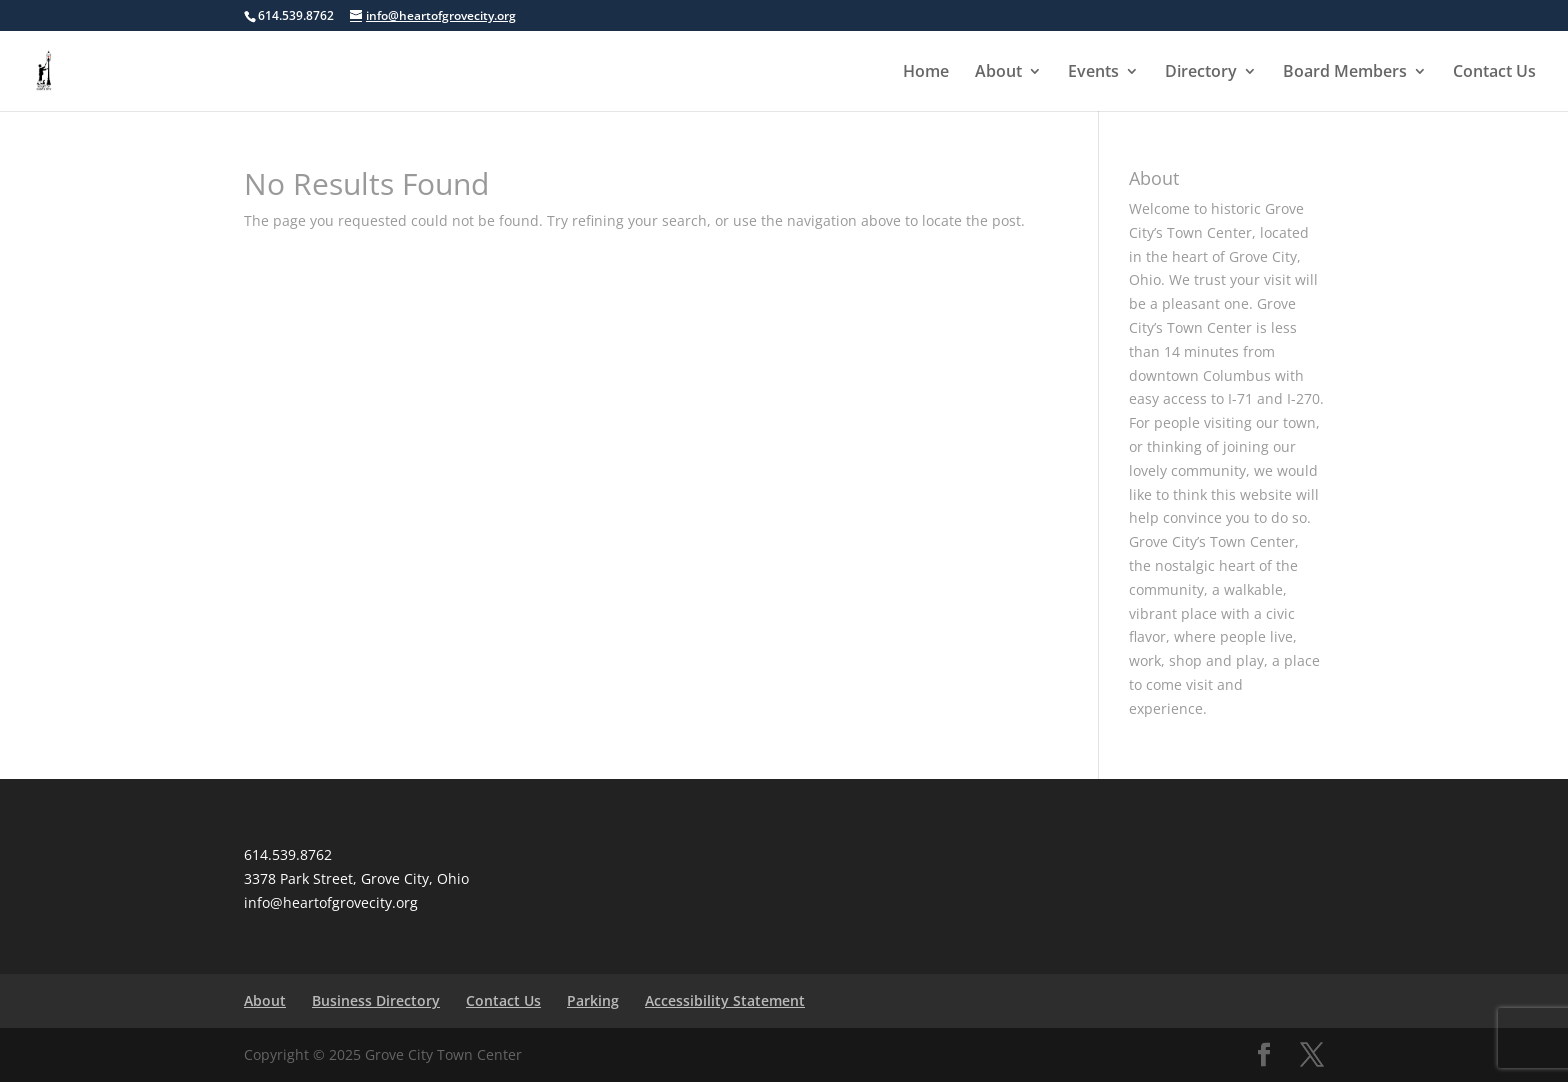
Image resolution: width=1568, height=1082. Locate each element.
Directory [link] (1201, 73)
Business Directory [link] (376, 1000)
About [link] (998, 73)
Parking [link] (593, 1000)
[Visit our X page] (1312, 1055)
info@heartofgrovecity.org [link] (331, 902)
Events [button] (1093, 73)
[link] (46, 69)
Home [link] (926, 73)
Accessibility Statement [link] (725, 1000)
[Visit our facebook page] (1264, 1055)
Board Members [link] (1345, 73)
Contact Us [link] (1494, 73)
